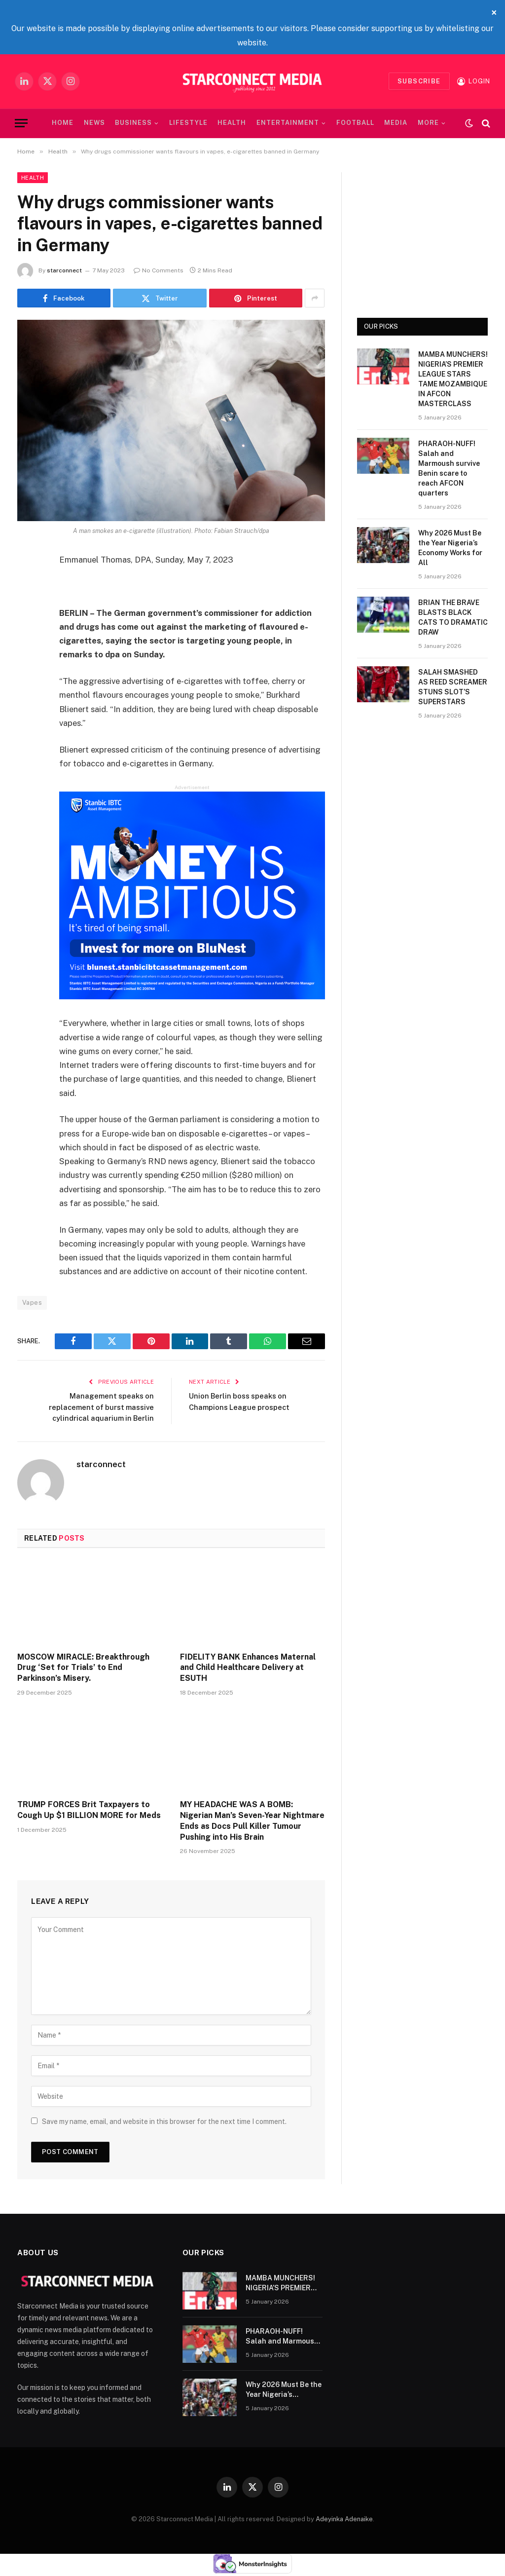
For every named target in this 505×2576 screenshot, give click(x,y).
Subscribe (419, 81)
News (94, 122)
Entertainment (287, 122)
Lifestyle (188, 122)
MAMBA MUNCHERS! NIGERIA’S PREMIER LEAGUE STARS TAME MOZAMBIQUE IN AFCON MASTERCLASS (453, 379)
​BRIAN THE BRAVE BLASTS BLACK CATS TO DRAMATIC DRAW (453, 617)
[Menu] (21, 123)
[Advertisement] (422, 234)
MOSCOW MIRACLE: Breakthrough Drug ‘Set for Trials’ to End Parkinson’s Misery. (83, 1667)
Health (231, 122)
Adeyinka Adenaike (344, 2518)
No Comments (158, 270)
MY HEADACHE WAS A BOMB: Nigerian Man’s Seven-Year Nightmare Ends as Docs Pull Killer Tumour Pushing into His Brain (252, 1820)
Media (395, 122)
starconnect (64, 270)
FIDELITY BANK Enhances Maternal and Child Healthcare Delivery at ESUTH (248, 1667)
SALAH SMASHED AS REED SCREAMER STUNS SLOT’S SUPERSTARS (452, 687)
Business (133, 122)
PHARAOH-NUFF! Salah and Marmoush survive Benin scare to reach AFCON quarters (449, 468)
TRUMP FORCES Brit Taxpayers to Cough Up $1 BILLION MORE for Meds (89, 1810)
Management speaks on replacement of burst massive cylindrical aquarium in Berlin (99, 1406)
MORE (428, 122)
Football (355, 122)
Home (62, 122)
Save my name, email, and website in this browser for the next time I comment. (164, 2121)
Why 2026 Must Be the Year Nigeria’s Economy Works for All (450, 548)
